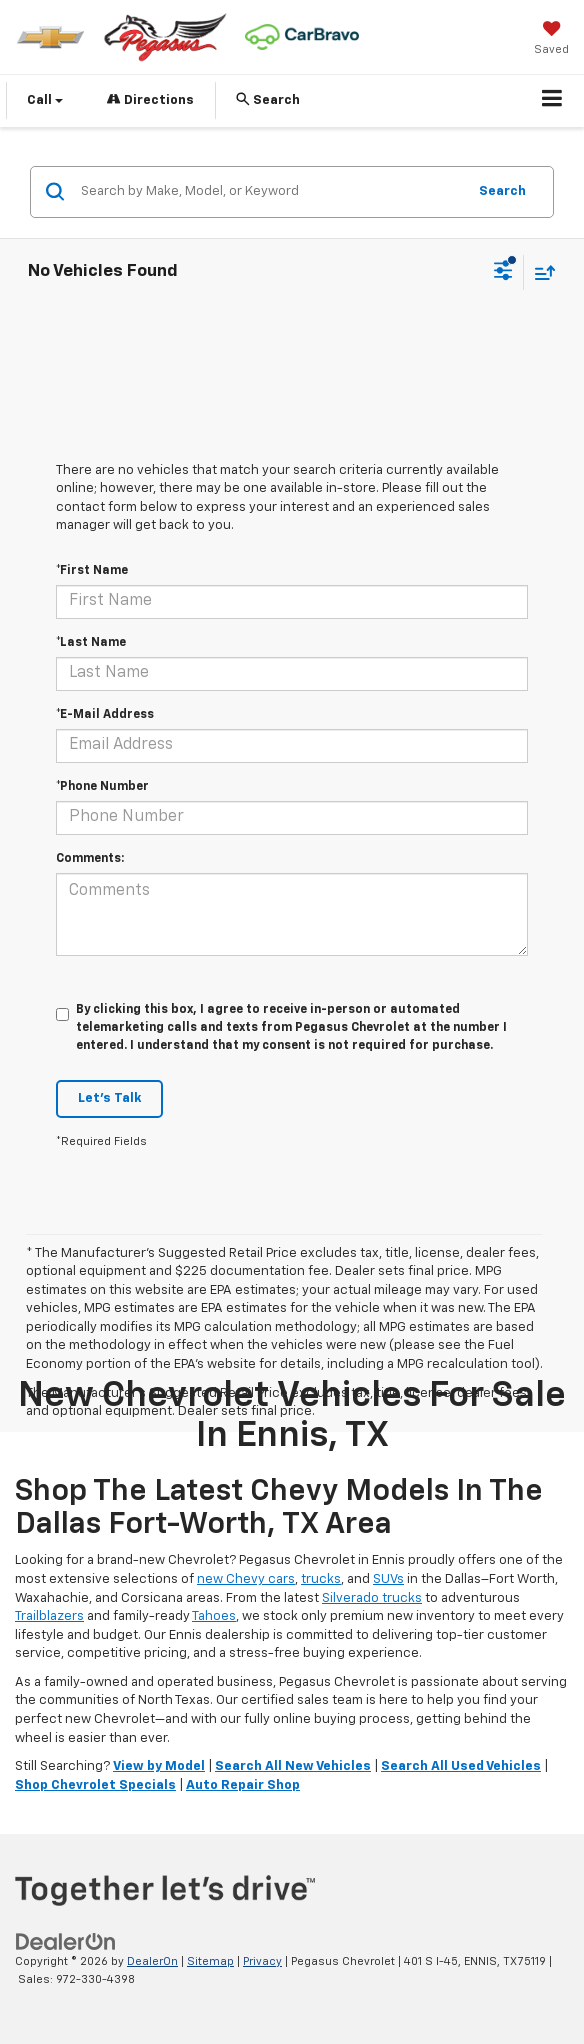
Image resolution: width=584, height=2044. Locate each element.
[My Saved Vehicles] (551, 40)
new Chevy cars (246, 1579)
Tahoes (214, 1616)
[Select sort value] (540, 272)
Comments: (90, 859)
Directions (150, 99)
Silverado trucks (372, 1598)
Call (45, 100)
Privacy (262, 1961)
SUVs (388, 1579)
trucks (321, 1579)
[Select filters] (503, 273)
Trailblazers (49, 1616)
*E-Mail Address (105, 715)
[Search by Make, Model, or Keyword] (270, 192)
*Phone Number (102, 787)
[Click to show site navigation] (552, 101)
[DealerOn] (66, 1941)
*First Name (92, 571)
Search (502, 191)
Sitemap (210, 1961)
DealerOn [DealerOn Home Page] (152, 1961)
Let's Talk (109, 1098)
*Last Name (91, 643)
